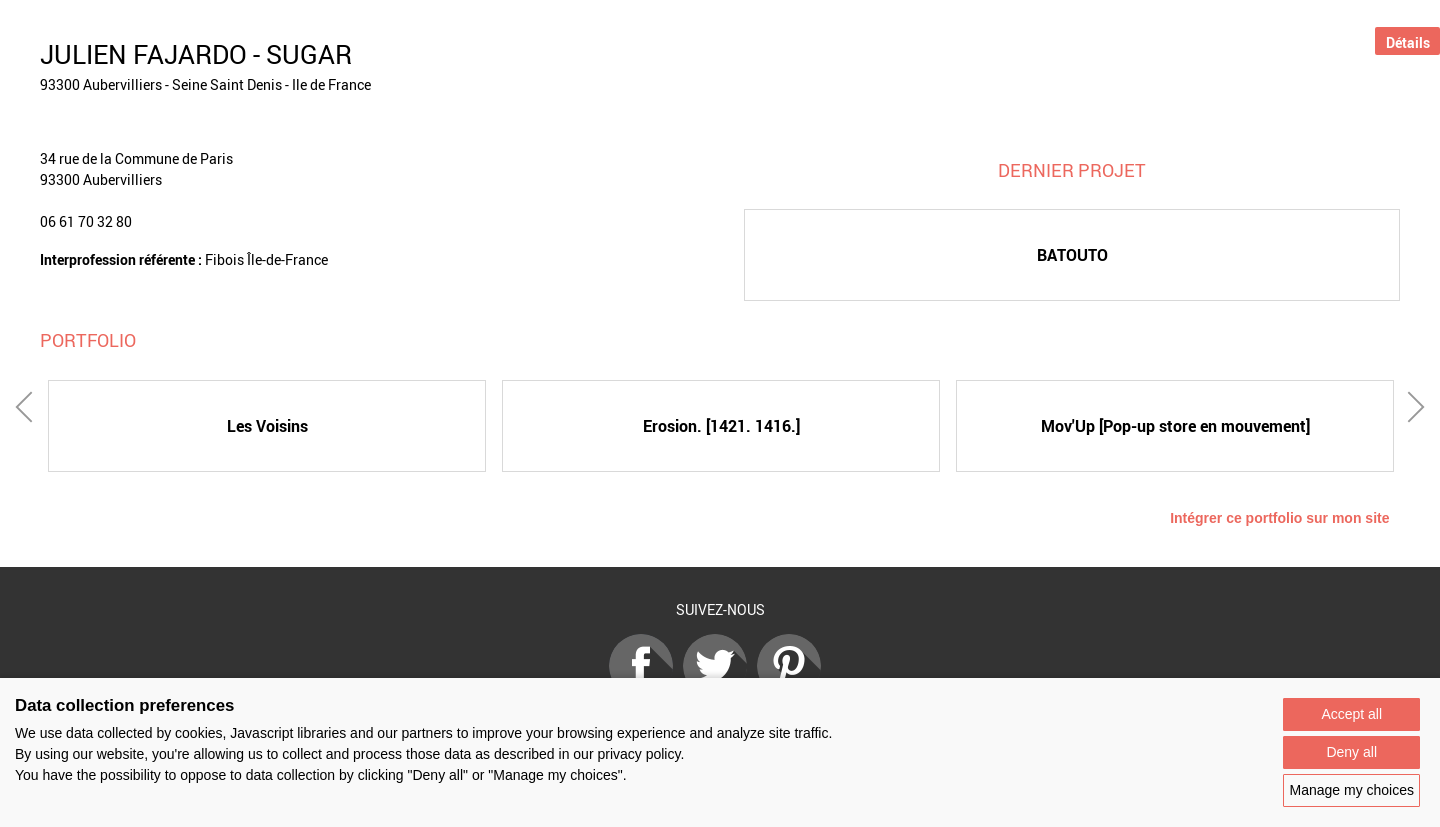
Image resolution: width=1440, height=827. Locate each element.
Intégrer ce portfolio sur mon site (1279, 518)
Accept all (1351, 714)
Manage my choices (1351, 790)
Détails (1408, 42)
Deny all (1351, 752)
